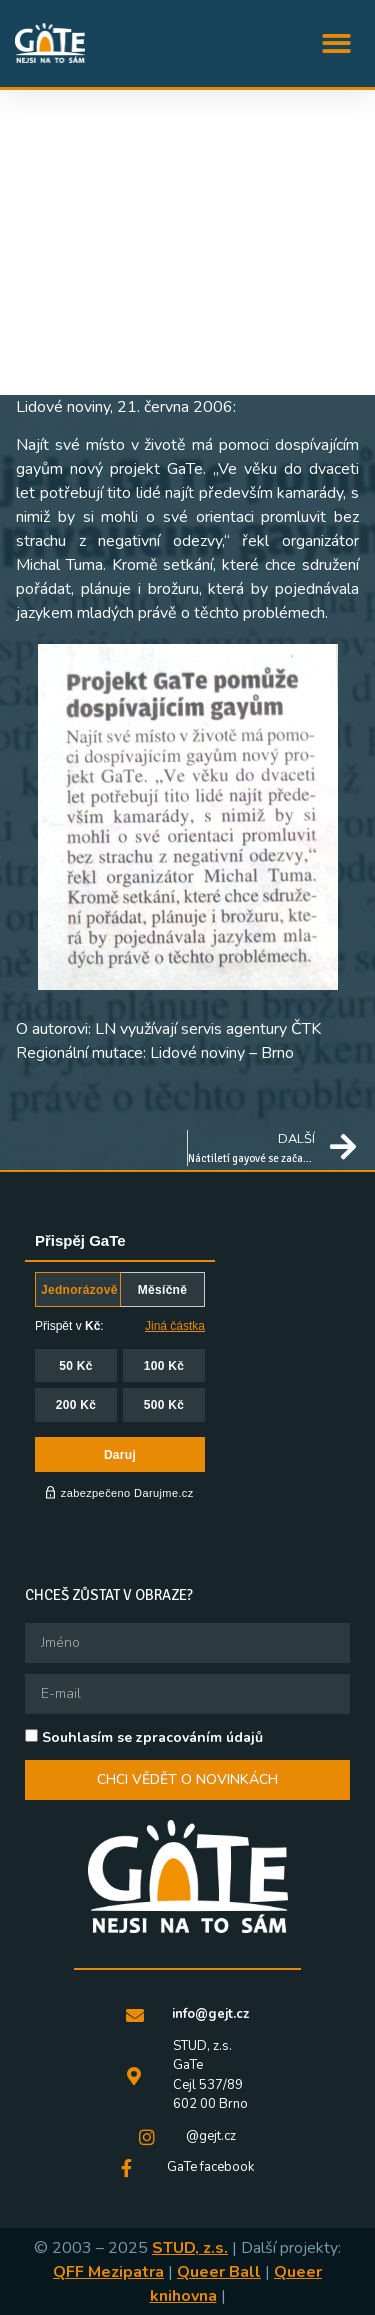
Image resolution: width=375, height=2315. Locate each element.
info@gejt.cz (210, 2014)
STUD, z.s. (190, 2248)
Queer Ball (219, 2272)
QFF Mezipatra (108, 2272)
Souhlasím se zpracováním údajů (152, 1736)
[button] (337, 43)
